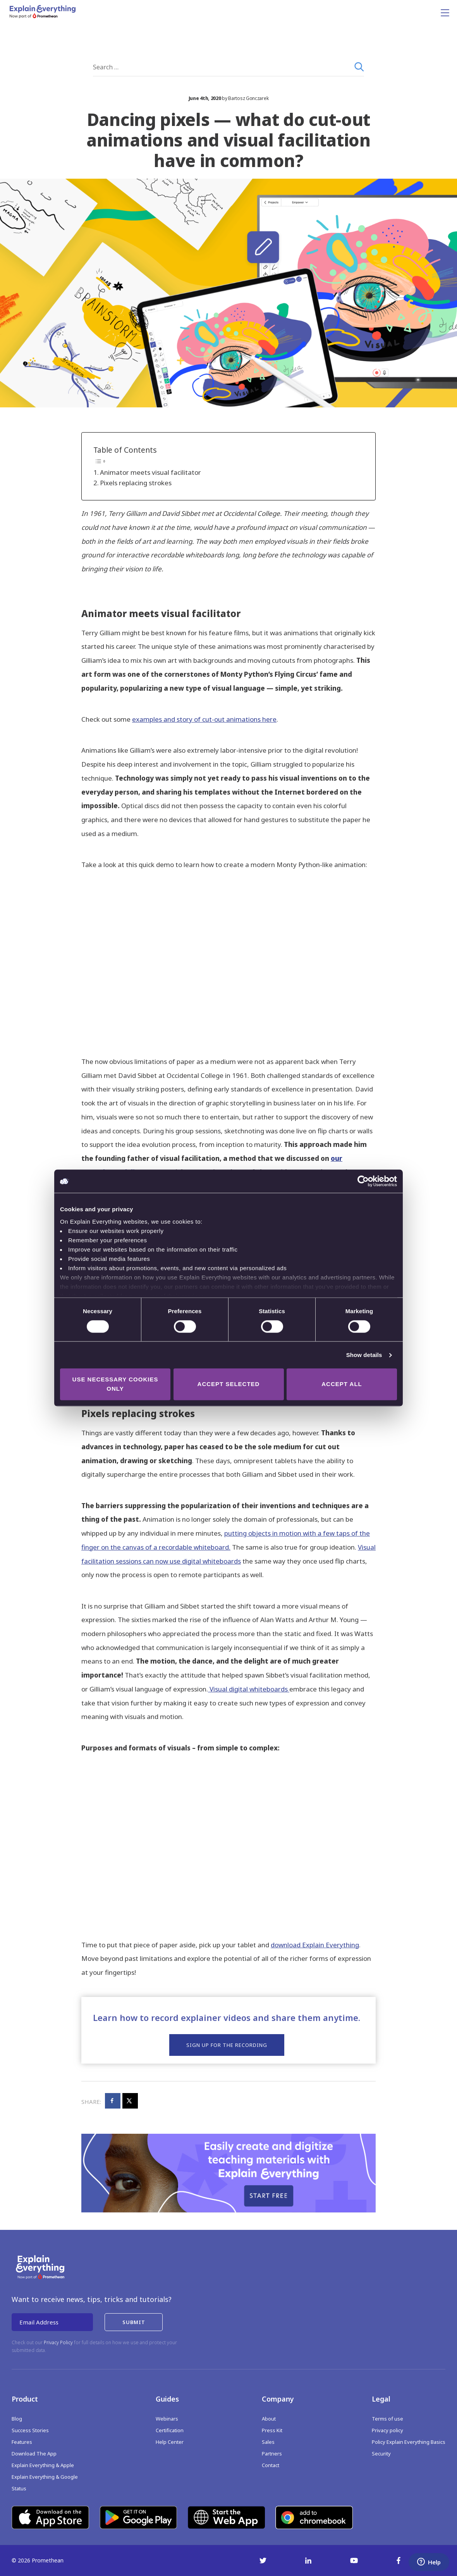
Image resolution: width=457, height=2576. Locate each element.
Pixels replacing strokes (136, 482)
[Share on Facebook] (112, 2101)
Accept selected (229, 1384)
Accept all (341, 1384)
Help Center (170, 2441)
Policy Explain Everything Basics (408, 2441)
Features (22, 2441)
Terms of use (387, 2418)
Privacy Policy (58, 2342)
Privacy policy (387, 2430)
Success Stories (30, 2430)
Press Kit (272, 2430)
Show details (364, 1355)
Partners (272, 2453)
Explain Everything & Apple (43, 2465)
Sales (268, 2441)
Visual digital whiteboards (248, 1689)
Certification (170, 2430)
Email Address (38, 2322)
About (269, 2418)
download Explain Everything (315, 1944)
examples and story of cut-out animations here (204, 719)
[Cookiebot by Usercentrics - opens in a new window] (363, 1181)
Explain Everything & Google (45, 2476)
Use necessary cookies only (115, 1384)
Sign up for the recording (226, 2044)
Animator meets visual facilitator (150, 472)
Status (19, 2488)
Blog (17, 2418)
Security (381, 2453)
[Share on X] (130, 2101)
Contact (270, 2465)
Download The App (34, 2453)
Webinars (167, 2418)
